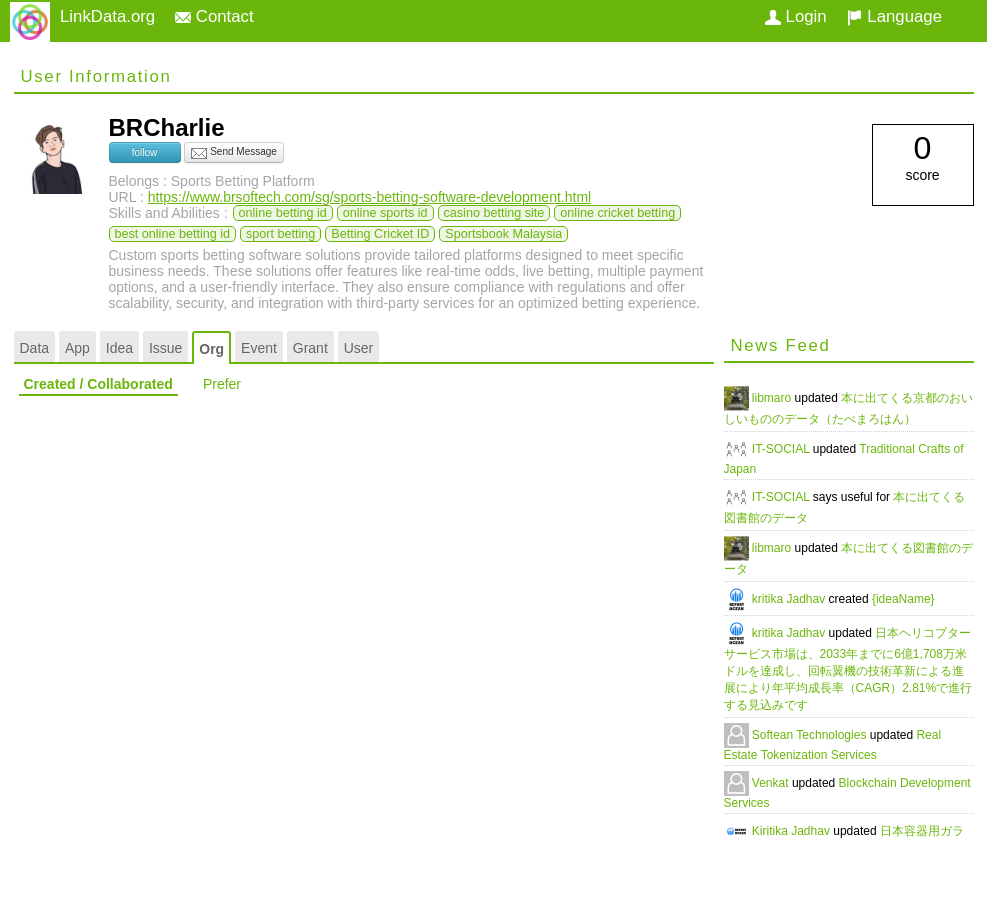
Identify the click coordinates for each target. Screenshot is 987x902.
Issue (165, 348)
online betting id (283, 213)
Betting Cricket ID (380, 234)
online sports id (385, 213)
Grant (310, 348)
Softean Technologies (811, 735)
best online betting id (173, 234)
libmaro (773, 398)
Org (211, 349)
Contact (214, 16)
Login (796, 16)
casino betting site (494, 213)
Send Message (234, 153)
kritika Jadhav (790, 599)
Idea (119, 348)
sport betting (280, 234)
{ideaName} (903, 599)
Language (894, 16)
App (77, 348)
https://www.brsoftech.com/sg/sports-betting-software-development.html (370, 197)
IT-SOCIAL (782, 449)
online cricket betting (617, 213)
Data (35, 348)
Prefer (222, 384)
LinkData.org (107, 16)
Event (259, 348)
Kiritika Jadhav (792, 831)
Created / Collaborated (98, 384)
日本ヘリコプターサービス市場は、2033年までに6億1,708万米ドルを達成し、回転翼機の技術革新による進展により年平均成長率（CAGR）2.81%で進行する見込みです (848, 669)
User (359, 348)
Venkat (772, 783)
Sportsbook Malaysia (503, 234)
